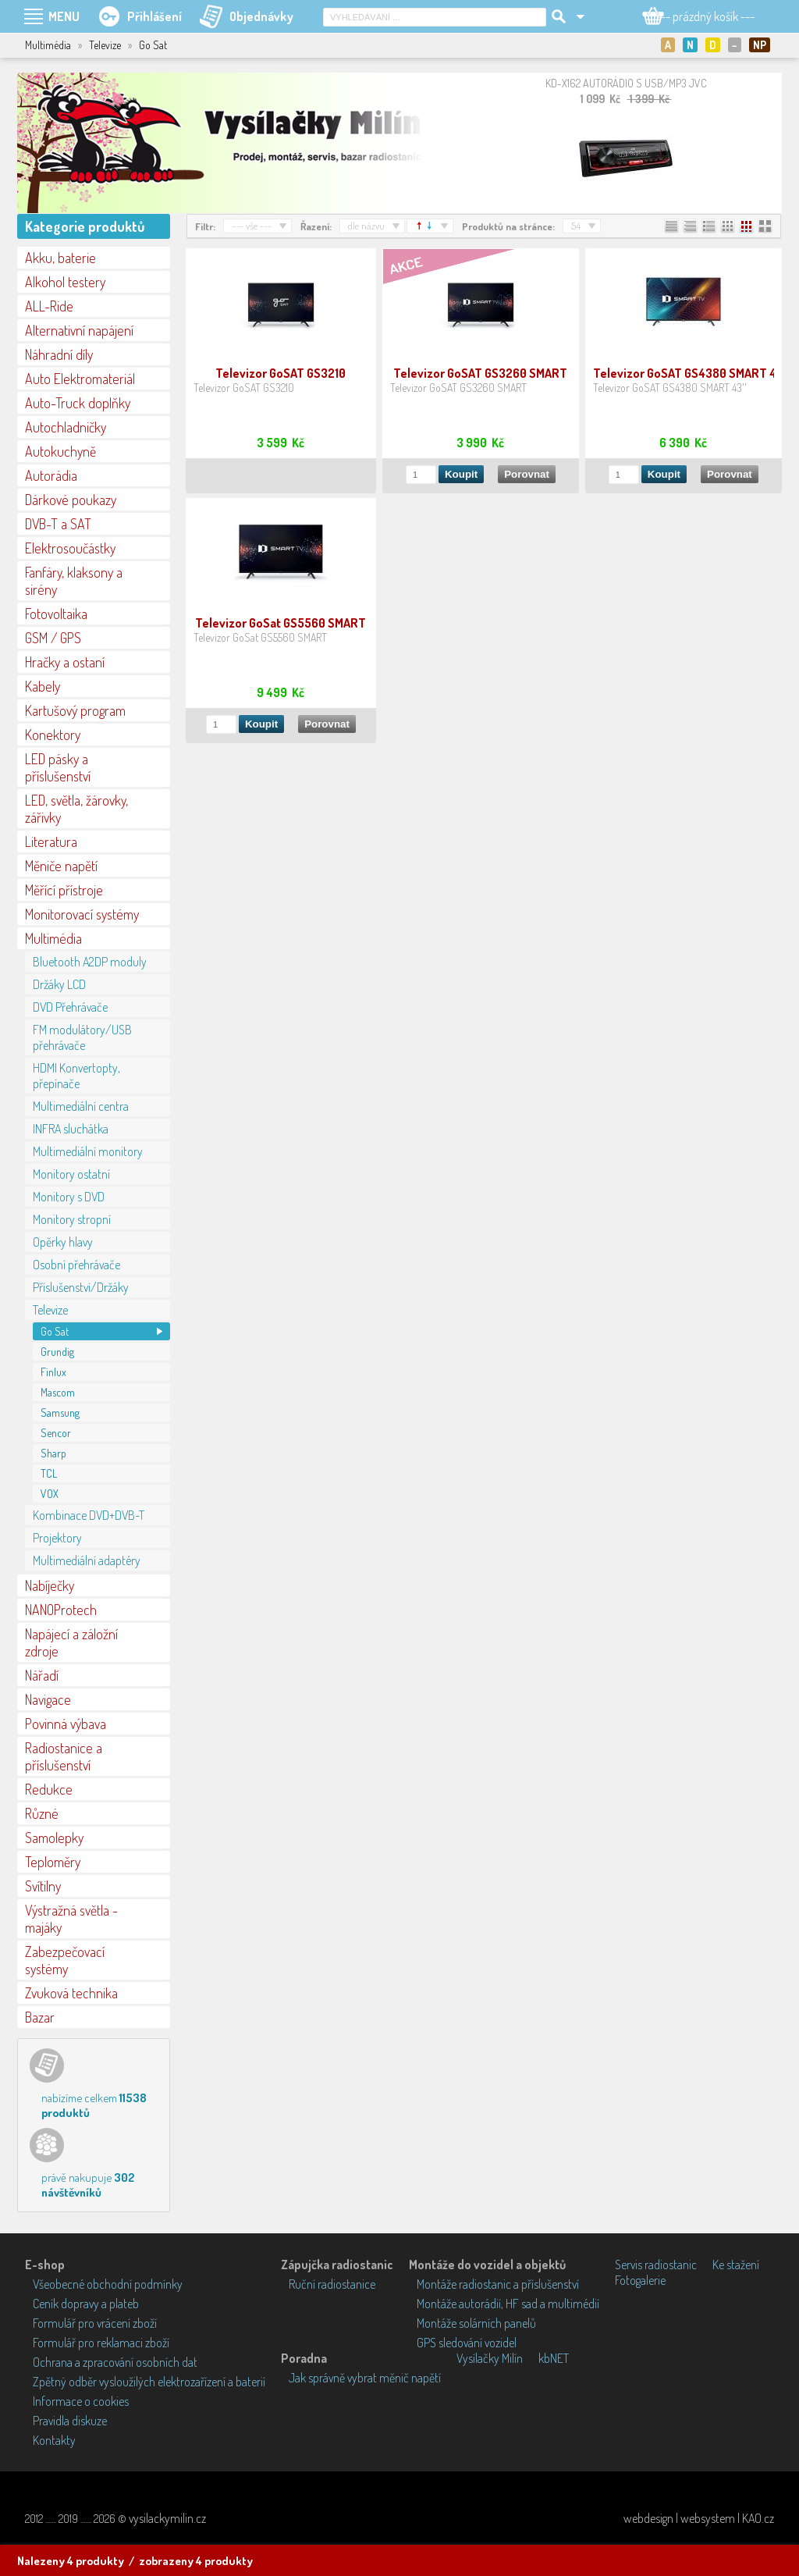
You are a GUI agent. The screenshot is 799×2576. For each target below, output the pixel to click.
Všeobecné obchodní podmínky (108, 2284)
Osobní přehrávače (76, 1264)
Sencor (56, 1432)
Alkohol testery (65, 281)
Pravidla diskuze (70, 2420)
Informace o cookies (81, 2401)
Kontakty (54, 2440)
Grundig (57, 1351)
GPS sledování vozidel (467, 2342)
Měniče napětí (61, 865)
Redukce (49, 1789)
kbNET (553, 2358)
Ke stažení (735, 2264)
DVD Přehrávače (70, 1007)
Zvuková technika (71, 1992)
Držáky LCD (59, 984)
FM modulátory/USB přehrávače (82, 1037)
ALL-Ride (49, 306)
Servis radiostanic (656, 2264)
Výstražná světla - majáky (71, 1919)
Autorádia (51, 475)
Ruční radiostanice (332, 2284)
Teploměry (52, 1861)
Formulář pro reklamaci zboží (101, 2342)
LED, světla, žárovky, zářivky (76, 809)
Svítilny (43, 1886)
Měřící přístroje (64, 889)
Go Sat (55, 1331)
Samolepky (54, 1837)
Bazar (40, 2017)
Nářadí (42, 1675)
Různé (42, 1813)
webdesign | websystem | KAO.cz (698, 2518)
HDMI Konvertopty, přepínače (76, 1075)
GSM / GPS (53, 637)
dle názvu (366, 225)
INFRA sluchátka (70, 1129)
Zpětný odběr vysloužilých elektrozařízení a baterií (149, 2381)
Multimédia (53, 938)
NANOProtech (61, 1609)
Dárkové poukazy (70, 499)
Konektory (52, 734)
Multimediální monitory (88, 1151)
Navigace (48, 1699)
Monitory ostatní (71, 1174)
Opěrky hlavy (63, 1242)
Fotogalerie (640, 2280)
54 (576, 225)
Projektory (57, 1538)
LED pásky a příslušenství (58, 767)
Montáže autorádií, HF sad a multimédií (508, 2303)
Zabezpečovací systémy (65, 1960)
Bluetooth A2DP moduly (90, 962)
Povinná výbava (65, 1723)
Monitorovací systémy (82, 914)
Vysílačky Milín (489, 2358)
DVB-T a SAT (58, 523)
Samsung (60, 1412)
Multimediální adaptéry (86, 1560)
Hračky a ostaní (65, 662)
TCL (49, 1473)
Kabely (42, 686)
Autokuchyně (60, 451)
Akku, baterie (60, 257)
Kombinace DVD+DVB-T (88, 1515)
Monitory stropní (72, 1219)
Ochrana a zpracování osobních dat (115, 2362)
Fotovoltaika (56, 613)
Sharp (53, 1453)
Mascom (58, 1392)
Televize (50, 1310)
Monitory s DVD (69, 1196)
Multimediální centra (81, 1106)
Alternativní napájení (79, 330)
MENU (64, 16)
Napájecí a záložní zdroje (71, 1642)
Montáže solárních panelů (476, 2323)
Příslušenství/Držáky (81, 1287)
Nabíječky (49, 1585)
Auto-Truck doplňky (77, 402)
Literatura (51, 841)
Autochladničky (65, 427)
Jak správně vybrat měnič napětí (365, 2378)
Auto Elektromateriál (80, 378)
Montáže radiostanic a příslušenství (498, 2284)
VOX (50, 1493)
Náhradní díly (59, 354)
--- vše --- (252, 225)
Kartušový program (75, 710)
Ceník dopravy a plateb (86, 2303)
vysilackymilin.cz (167, 2518)
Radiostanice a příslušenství (63, 1756)
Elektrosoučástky (70, 548)
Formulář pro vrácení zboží (95, 2323)
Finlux (53, 1372)
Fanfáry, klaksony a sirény (74, 581)
